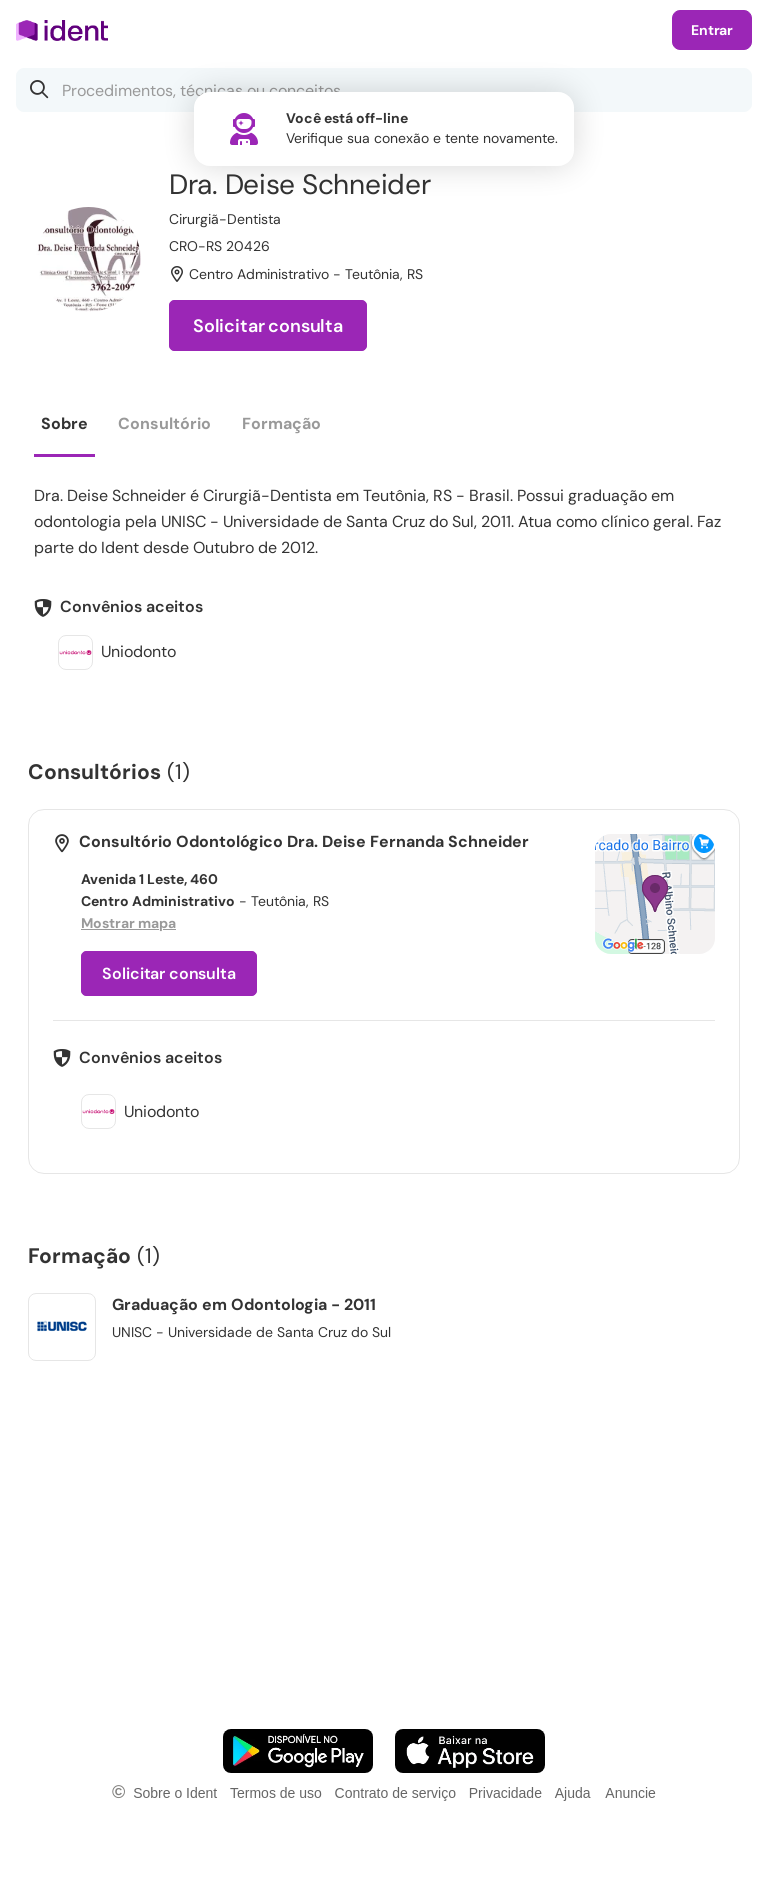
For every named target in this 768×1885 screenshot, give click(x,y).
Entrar (712, 30)
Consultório (164, 423)
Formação (281, 423)
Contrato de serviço (395, 1793)
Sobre (64, 423)
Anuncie (630, 1793)
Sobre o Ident (175, 1793)
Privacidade (505, 1793)
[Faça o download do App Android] (298, 1751)
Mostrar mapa (128, 923)
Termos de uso (276, 1793)
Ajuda (573, 1793)
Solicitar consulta (268, 326)
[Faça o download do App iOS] (470, 1751)
